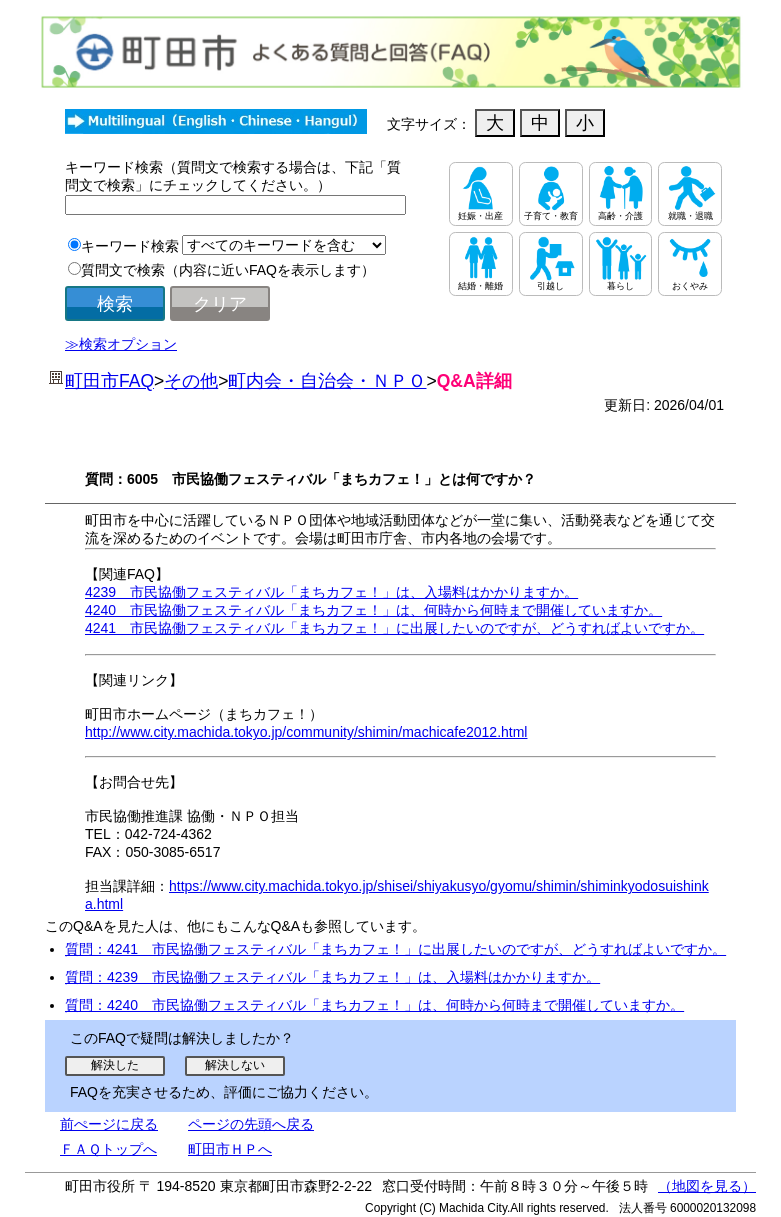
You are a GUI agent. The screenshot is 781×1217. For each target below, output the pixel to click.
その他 (191, 381)
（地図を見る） (707, 1186)
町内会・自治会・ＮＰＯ (327, 381)
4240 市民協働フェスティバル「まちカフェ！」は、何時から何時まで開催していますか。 (373, 610)
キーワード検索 (130, 246)
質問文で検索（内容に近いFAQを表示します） (228, 270)
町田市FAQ (109, 381)
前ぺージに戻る (109, 1124)
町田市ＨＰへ (230, 1149)
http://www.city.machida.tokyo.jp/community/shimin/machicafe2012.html (306, 732)
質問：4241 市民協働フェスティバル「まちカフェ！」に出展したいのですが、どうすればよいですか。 (395, 949)
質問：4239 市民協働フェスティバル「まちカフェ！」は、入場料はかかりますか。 (332, 977)
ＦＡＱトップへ (108, 1149)
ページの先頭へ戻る (251, 1124)
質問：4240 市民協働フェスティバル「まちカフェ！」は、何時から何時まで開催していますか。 (374, 1005)
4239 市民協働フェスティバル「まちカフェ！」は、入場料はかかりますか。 (331, 592)
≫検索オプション (121, 344)
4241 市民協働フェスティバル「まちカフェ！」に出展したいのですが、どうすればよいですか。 (394, 628)
